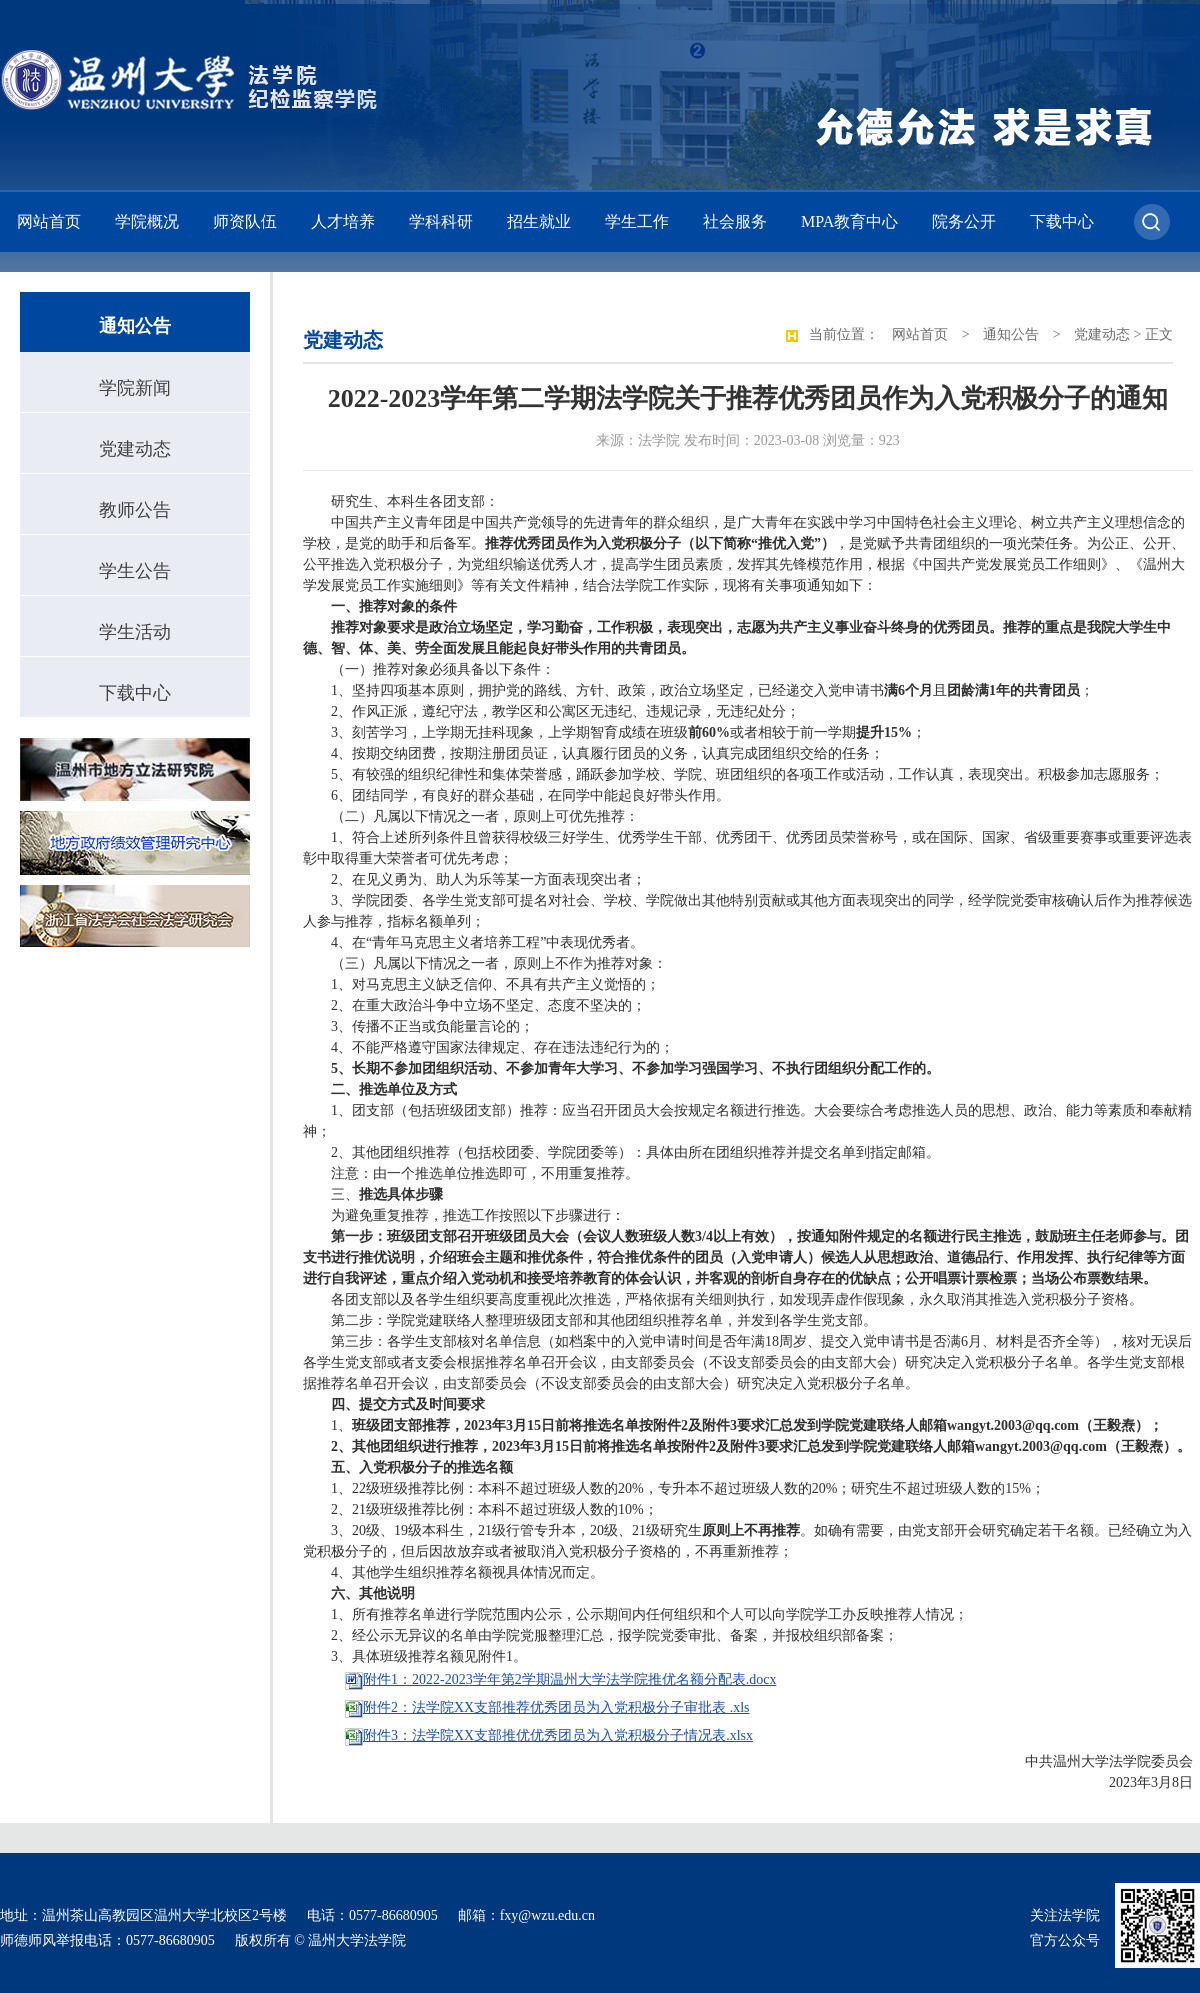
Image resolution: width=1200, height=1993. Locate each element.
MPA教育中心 (849, 221)
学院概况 (147, 221)
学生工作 (637, 221)
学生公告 (135, 571)
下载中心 (1062, 221)
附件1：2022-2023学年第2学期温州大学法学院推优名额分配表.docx (569, 1679)
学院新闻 (135, 388)
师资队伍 (245, 221)
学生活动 (135, 632)
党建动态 (135, 449)
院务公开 (964, 221)
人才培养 (343, 221)
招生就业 (539, 221)
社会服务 (735, 221)
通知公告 (1011, 334)
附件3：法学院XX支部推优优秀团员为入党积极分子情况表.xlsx (558, 1735)
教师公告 (135, 510)
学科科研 (441, 221)
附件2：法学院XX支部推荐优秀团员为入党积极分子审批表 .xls (556, 1707)
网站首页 (49, 221)
